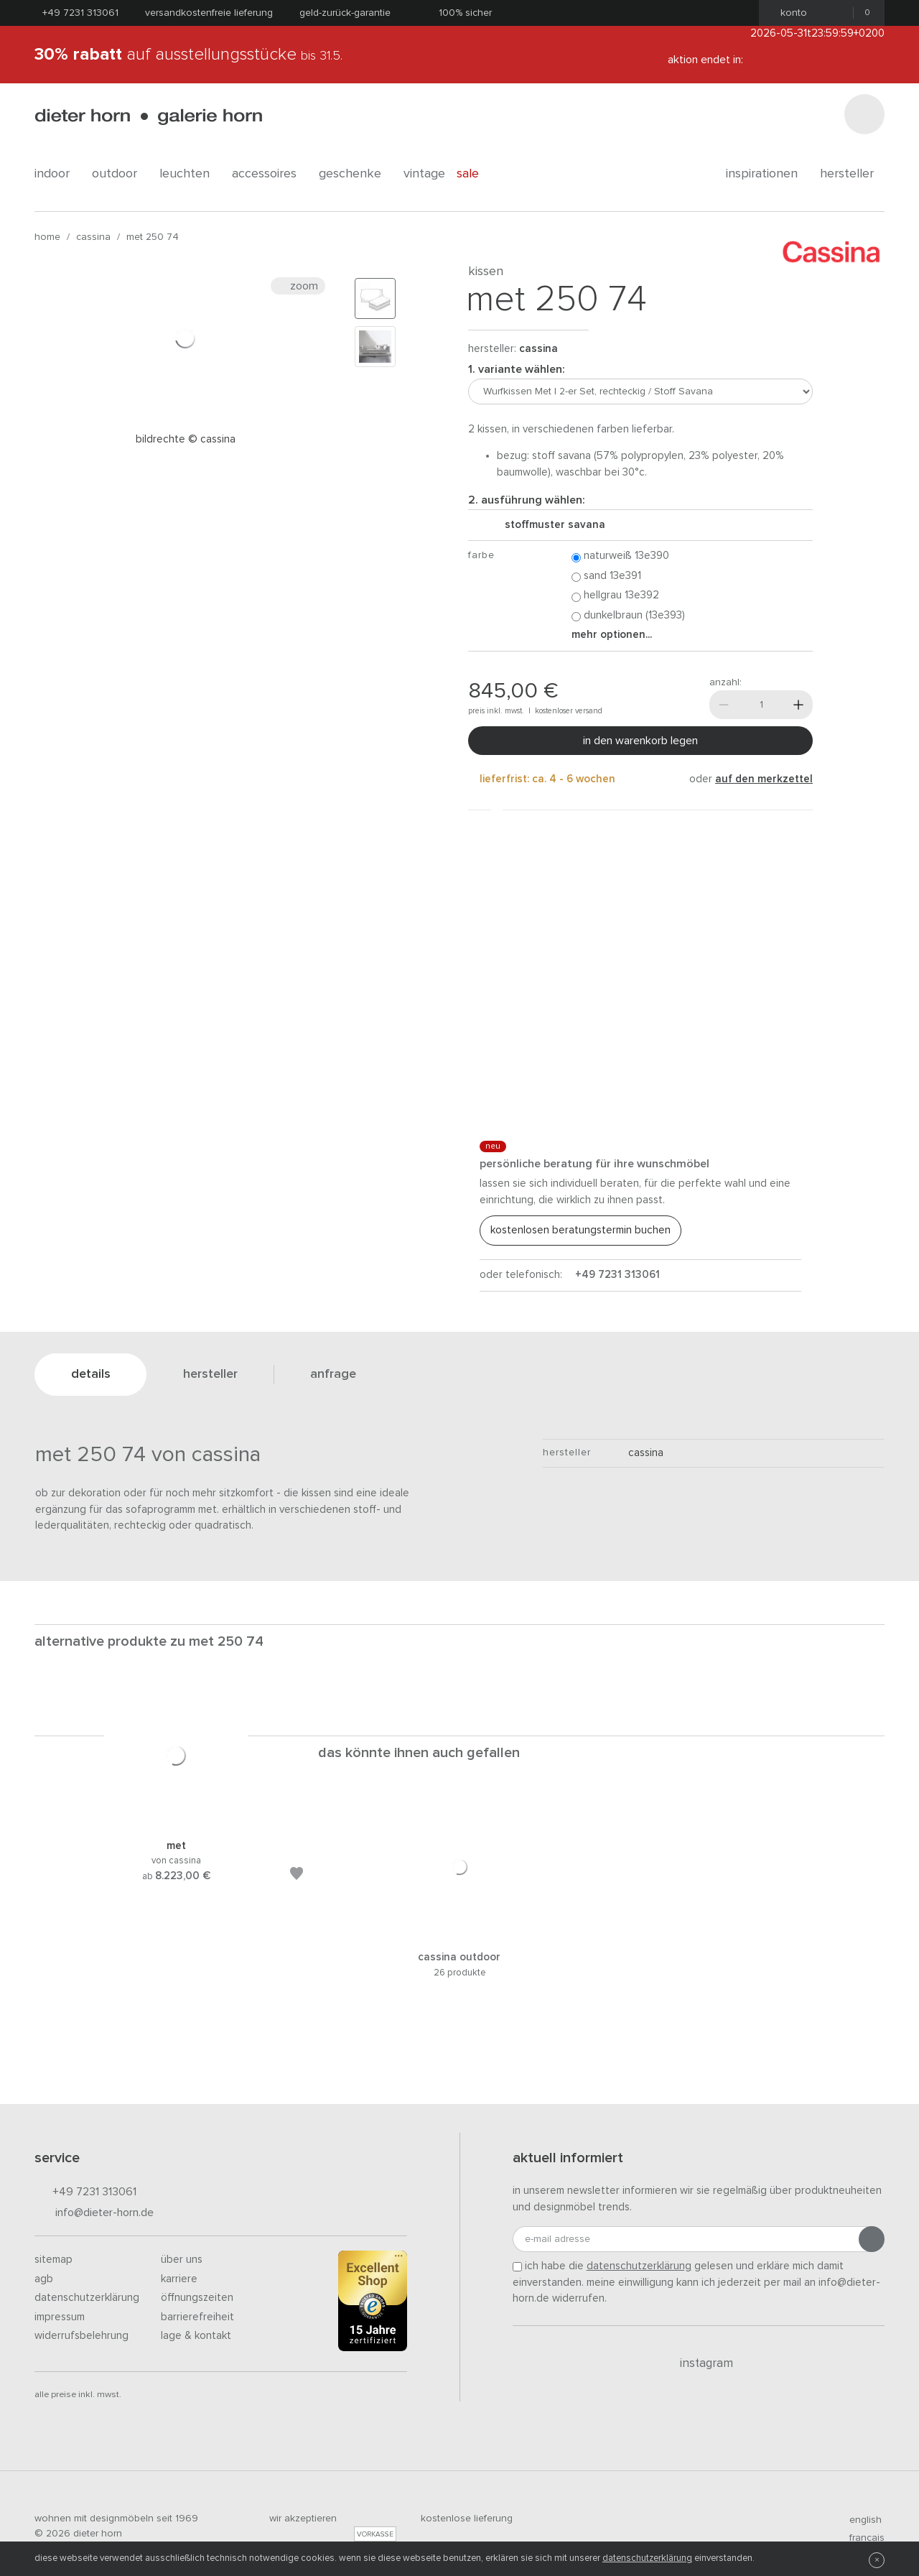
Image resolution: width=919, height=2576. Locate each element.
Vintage (424, 173)
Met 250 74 (152, 237)
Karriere (179, 2279)
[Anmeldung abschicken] (872, 2239)
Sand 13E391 (606, 576)
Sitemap (53, 2259)
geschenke (355, 173)
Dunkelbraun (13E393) (628, 616)
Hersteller (852, 173)
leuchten (189, 173)
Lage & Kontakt (196, 2335)
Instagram (698, 2363)
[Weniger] (723, 704)
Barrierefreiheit (197, 2317)
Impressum (59, 2317)
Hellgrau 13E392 (615, 596)
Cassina (93, 237)
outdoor (120, 173)
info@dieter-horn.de (94, 2213)
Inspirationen (767, 173)
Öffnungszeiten (197, 2297)
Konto (789, 13)
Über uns (181, 2259)
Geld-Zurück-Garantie (345, 13)
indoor (57, 173)
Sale (476, 173)
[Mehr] (798, 704)
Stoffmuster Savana (549, 524)
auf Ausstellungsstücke (188, 54)
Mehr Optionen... (612, 634)
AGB (43, 2279)
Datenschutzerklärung (86, 2297)
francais (861, 2538)
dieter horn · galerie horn (148, 116)
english (859, 2520)
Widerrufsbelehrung (81, 2335)
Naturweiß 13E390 (620, 556)
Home (47, 237)
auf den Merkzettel (764, 779)
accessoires (269, 173)
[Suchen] (864, 114)
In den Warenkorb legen (640, 740)
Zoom (298, 286)
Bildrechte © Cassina (185, 439)
